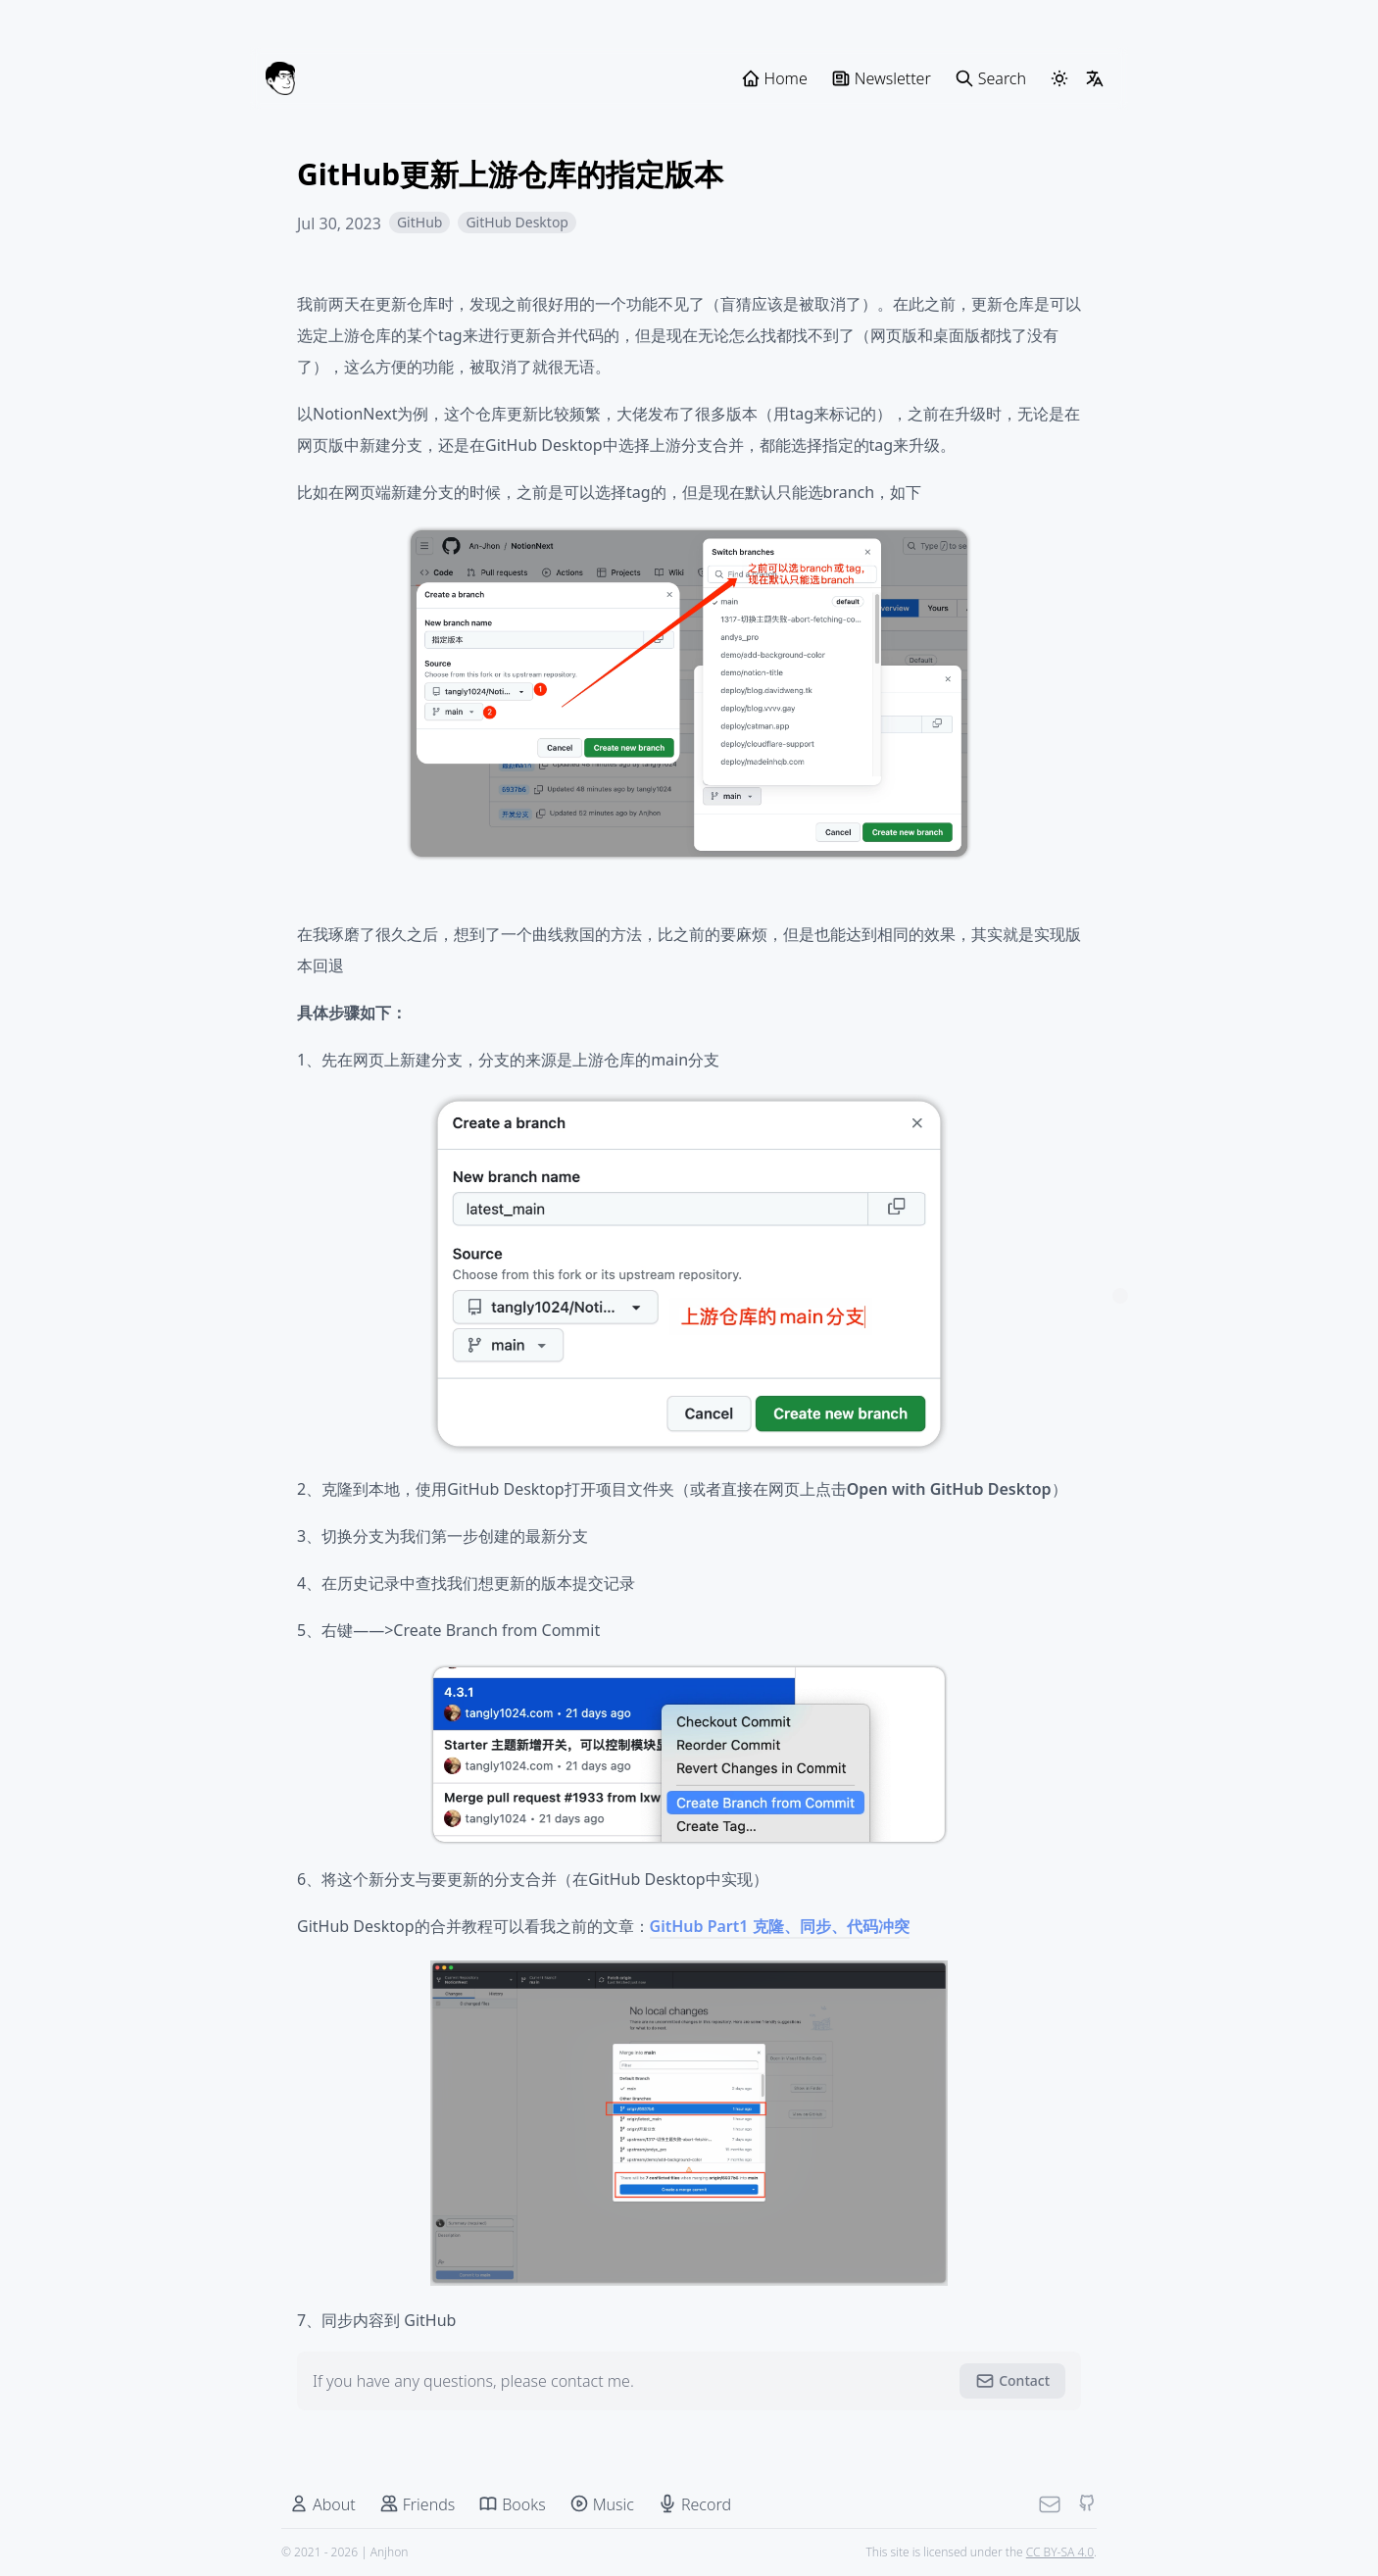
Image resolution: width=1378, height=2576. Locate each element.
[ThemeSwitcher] (1059, 78)
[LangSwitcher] (1094, 78)
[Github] (1087, 2504)
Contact (1012, 2381)
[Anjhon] (280, 78)
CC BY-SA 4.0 (1060, 2552)
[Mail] (1049, 2504)
